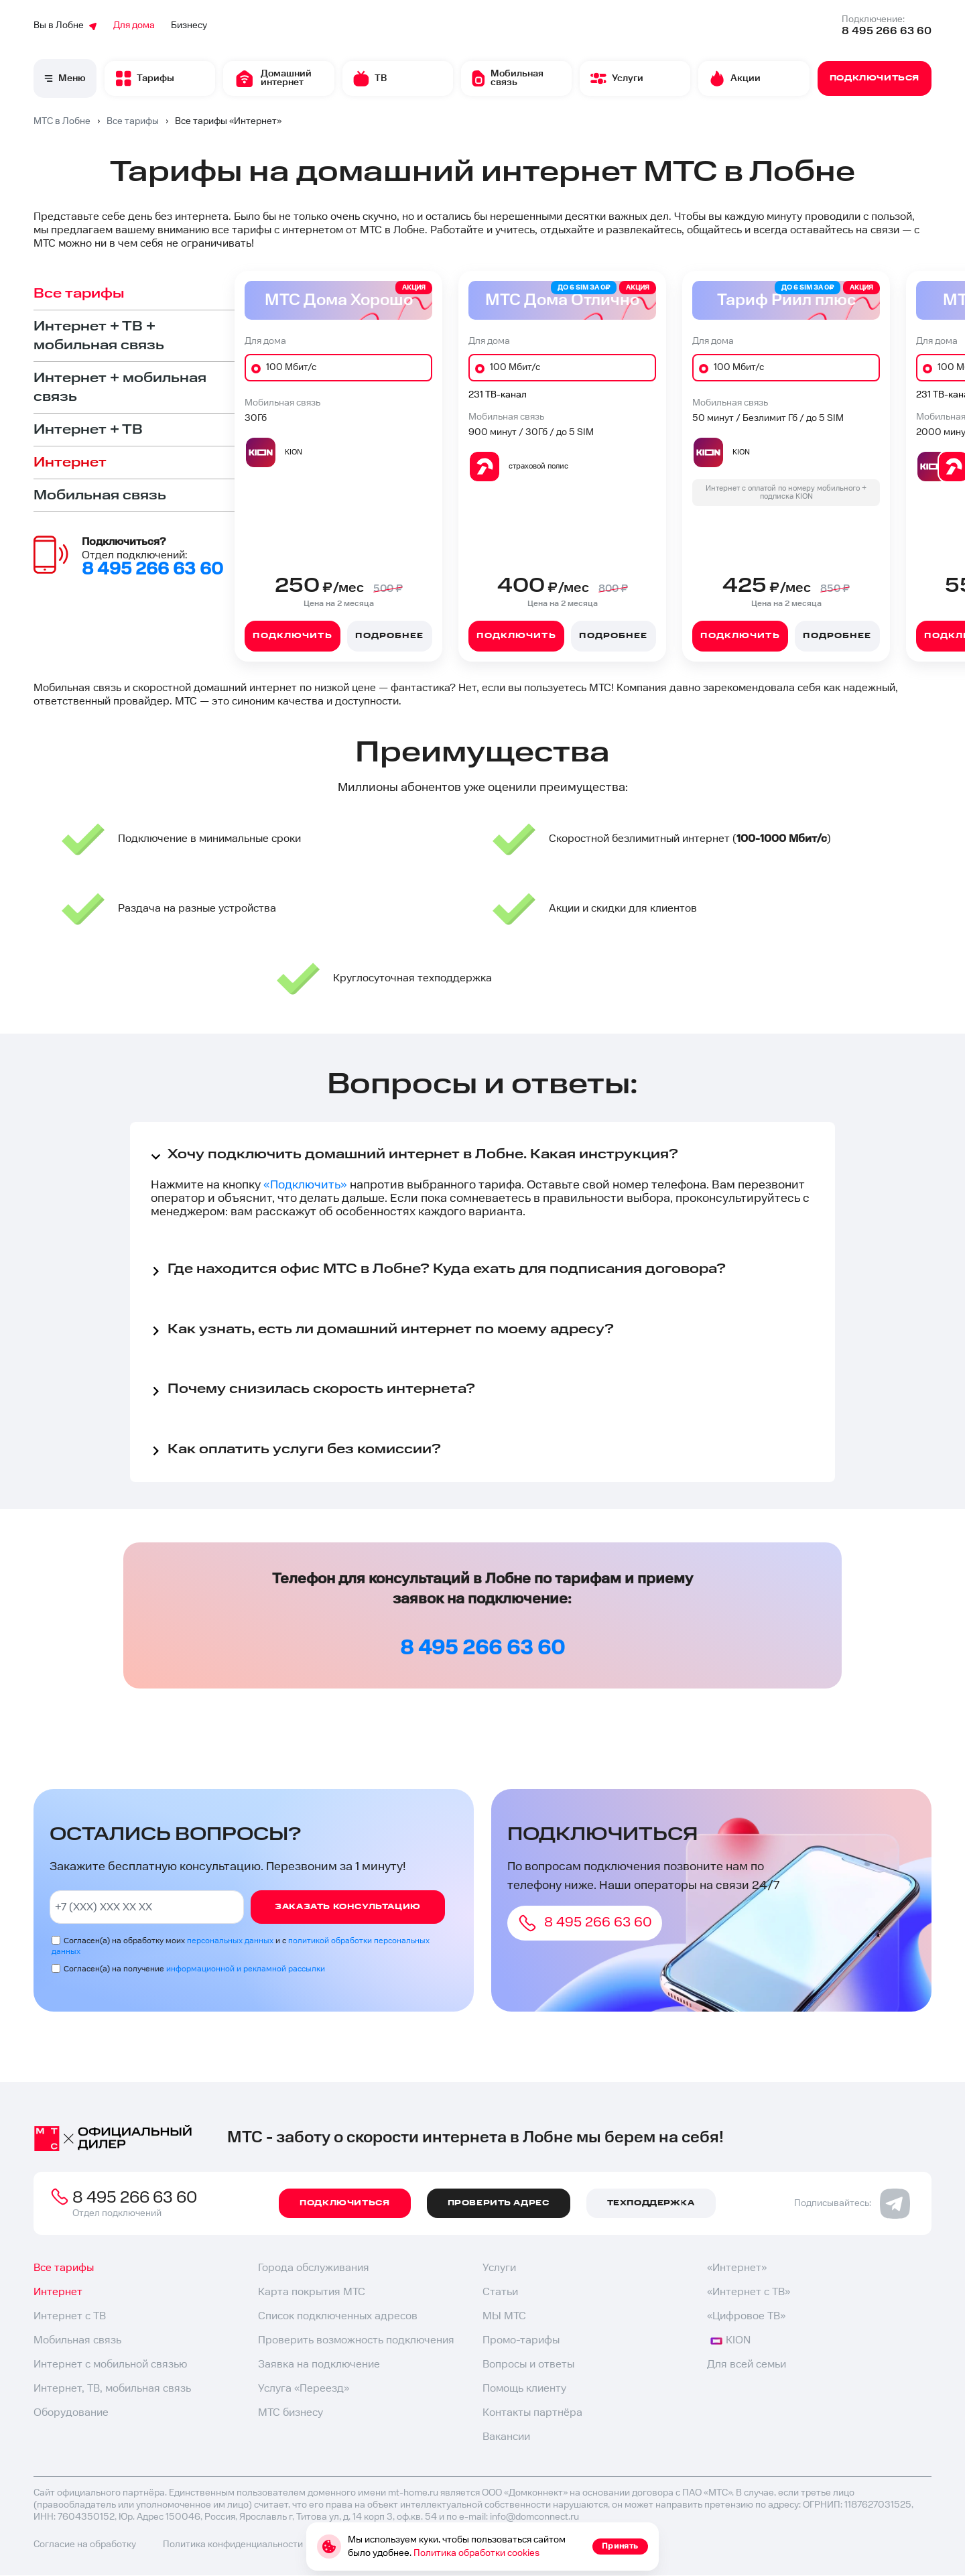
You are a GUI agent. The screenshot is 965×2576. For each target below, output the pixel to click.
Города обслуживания (313, 2268)
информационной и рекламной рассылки (245, 1969)
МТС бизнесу (290, 2412)
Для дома (134, 25)
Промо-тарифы (521, 2340)
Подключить (292, 636)
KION (730, 2340)
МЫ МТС (504, 2316)
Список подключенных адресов (337, 2316)
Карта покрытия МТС (311, 2292)
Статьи (500, 2292)
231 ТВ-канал (497, 394)
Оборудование (71, 2412)
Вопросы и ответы (528, 2364)
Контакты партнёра (532, 2412)
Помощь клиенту (524, 2388)
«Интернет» (737, 2268)
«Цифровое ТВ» (746, 2316)
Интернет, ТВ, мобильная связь (112, 2388)
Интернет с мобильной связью (110, 2364)
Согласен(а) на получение (194, 1969)
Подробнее (389, 636)
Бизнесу (189, 25)
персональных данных (230, 1941)
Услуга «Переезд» (303, 2388)
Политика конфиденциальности (233, 2544)
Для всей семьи (746, 2364)
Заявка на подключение (319, 2364)
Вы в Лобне (65, 25)
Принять (620, 2546)
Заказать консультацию (348, 1907)
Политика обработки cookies (476, 2553)
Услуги (499, 2268)
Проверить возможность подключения (356, 2340)
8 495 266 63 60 (886, 31)
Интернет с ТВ (70, 2316)
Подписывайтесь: (852, 2203)
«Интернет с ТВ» (748, 2292)
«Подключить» (305, 1185)
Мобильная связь (77, 2340)
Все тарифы (64, 2268)
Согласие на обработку (85, 2544)
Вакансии (506, 2437)
